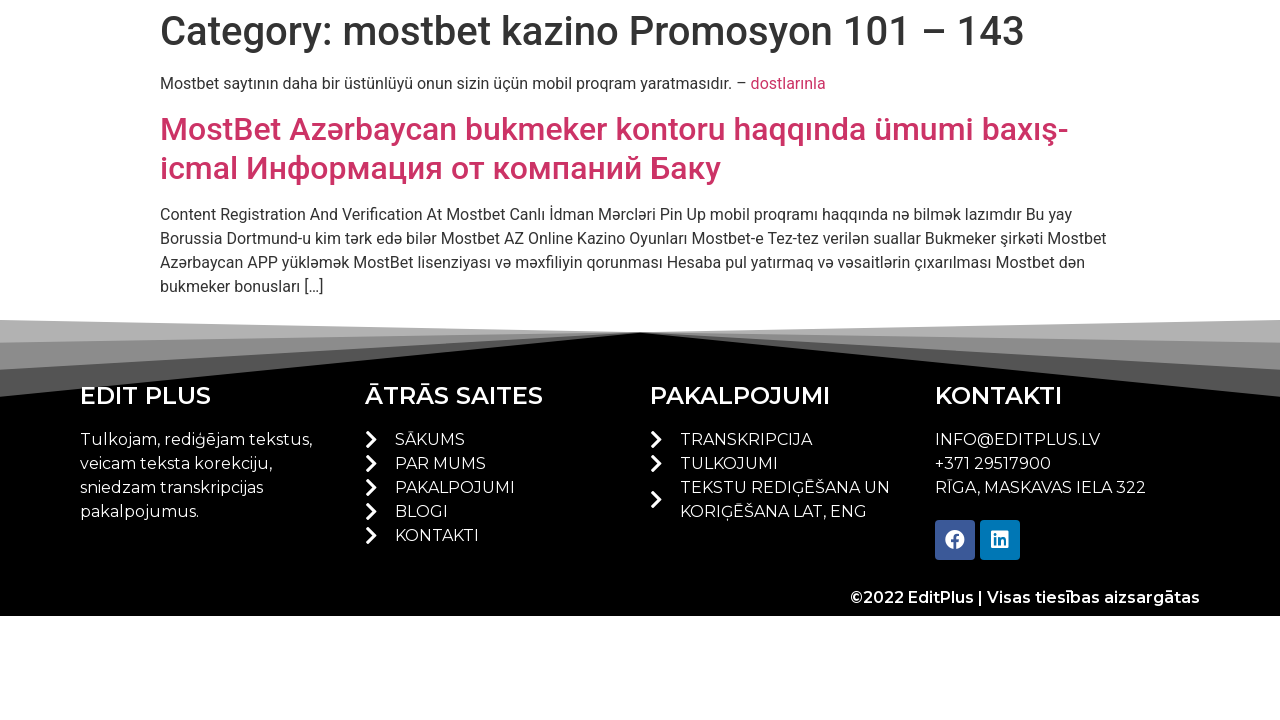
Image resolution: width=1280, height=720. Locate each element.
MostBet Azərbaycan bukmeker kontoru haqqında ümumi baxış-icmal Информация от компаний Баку (614, 148)
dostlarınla (788, 83)
